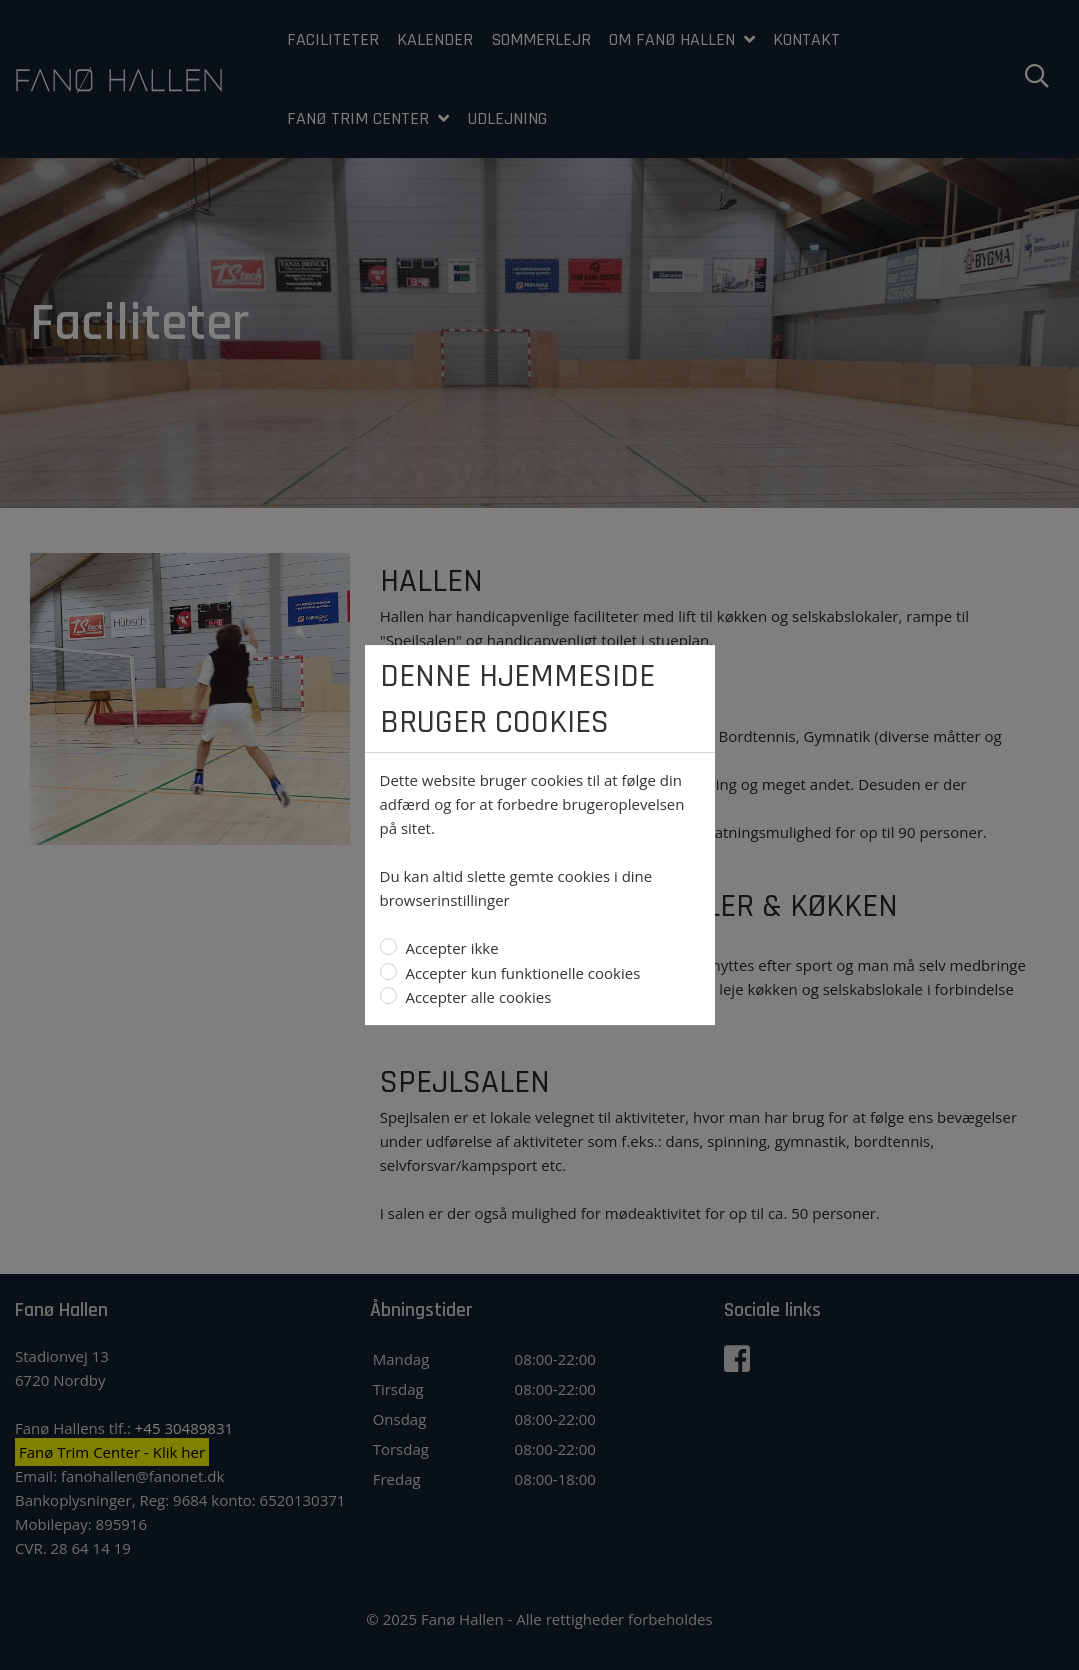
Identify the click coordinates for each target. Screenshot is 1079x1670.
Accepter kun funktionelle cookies (521, 973)
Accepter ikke (450, 948)
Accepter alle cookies (477, 997)
